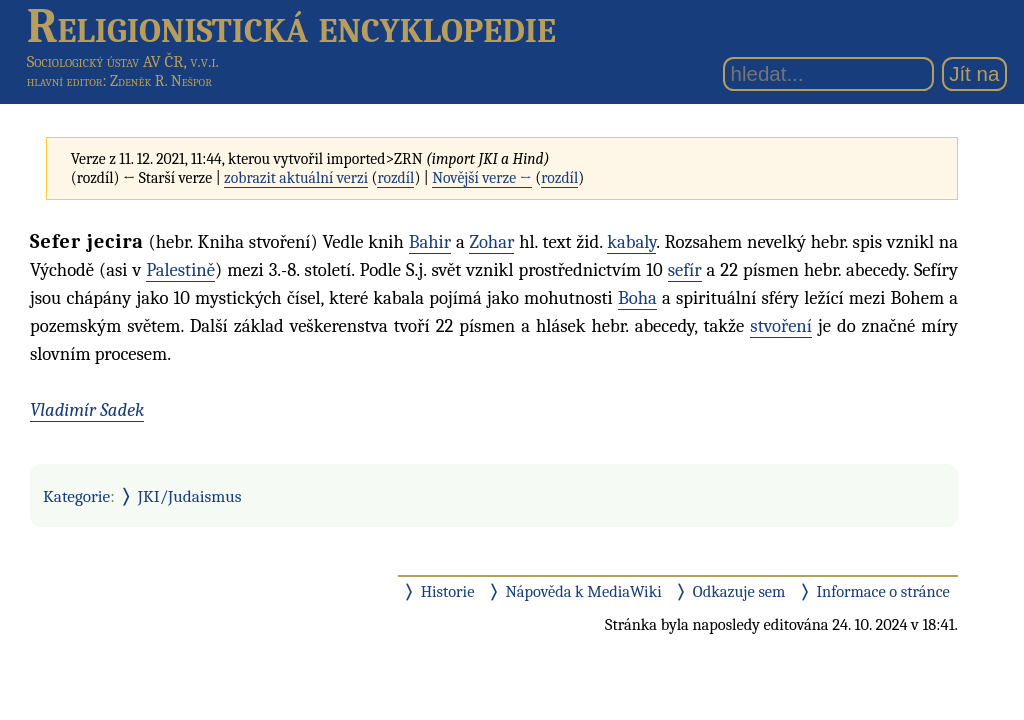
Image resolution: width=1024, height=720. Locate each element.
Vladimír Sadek (87, 410)
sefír (685, 270)
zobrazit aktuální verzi (296, 178)
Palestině (180, 270)
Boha (637, 298)
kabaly (631, 242)
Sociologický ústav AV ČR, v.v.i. (123, 61)
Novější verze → (482, 178)
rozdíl (395, 178)
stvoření (781, 326)
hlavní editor (65, 81)
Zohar (491, 242)
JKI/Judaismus (190, 496)
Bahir (430, 242)
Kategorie (76, 496)
